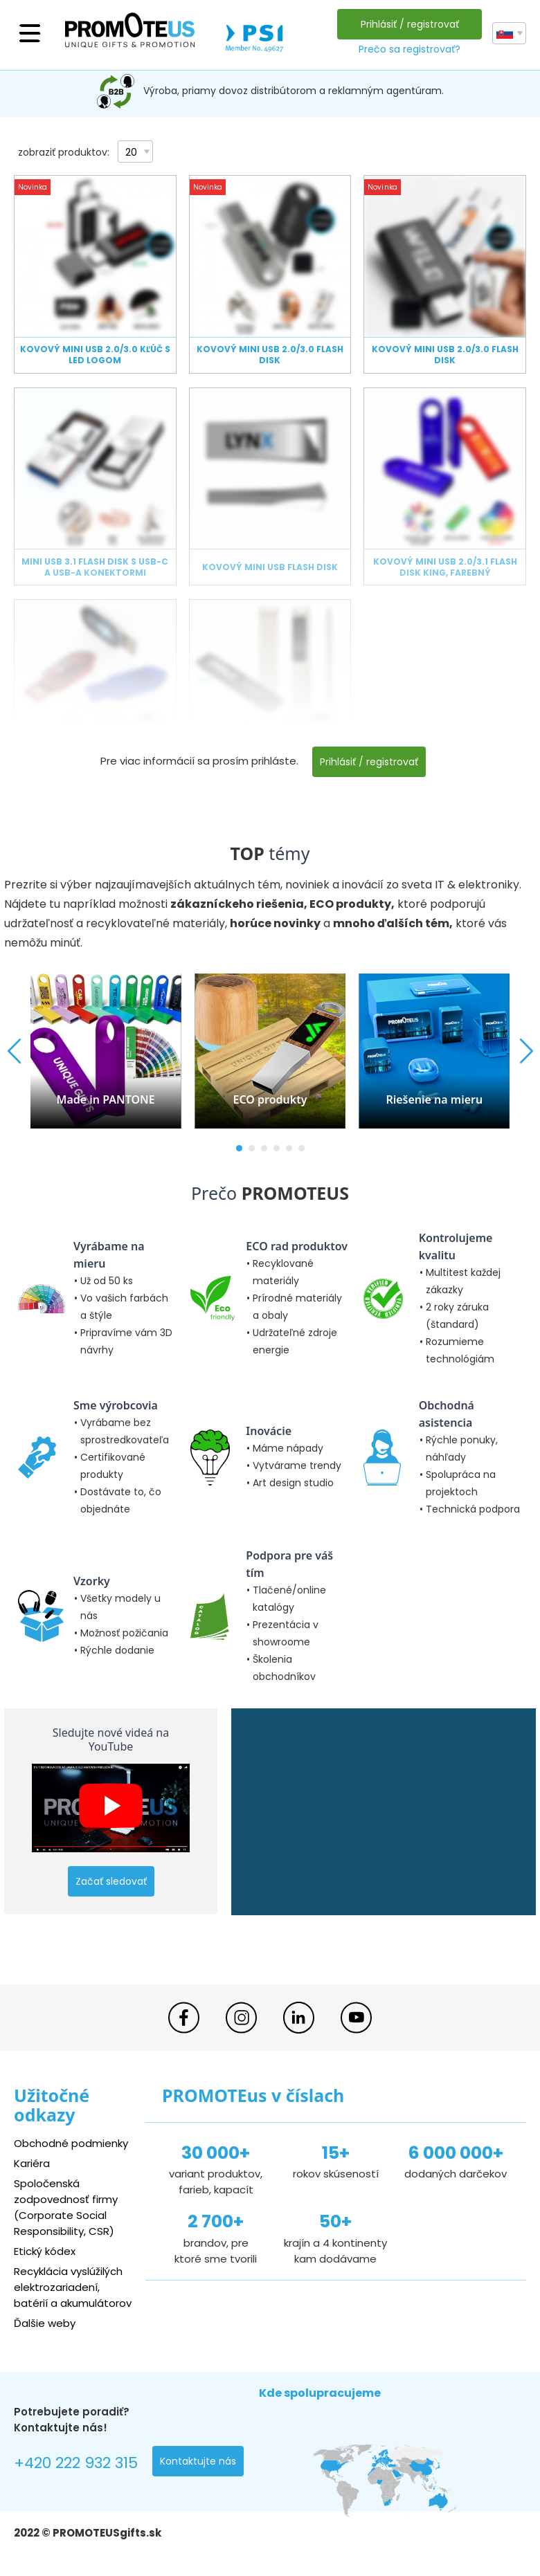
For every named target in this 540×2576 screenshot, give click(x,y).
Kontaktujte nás (198, 2461)
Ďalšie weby (44, 2323)
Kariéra (32, 2163)
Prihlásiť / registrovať (410, 24)
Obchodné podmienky (71, 2143)
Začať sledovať (111, 1881)
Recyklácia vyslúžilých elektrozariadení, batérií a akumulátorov (73, 2287)
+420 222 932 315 (76, 2463)
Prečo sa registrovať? (409, 49)
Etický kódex (44, 2251)
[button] (239, 1148)
